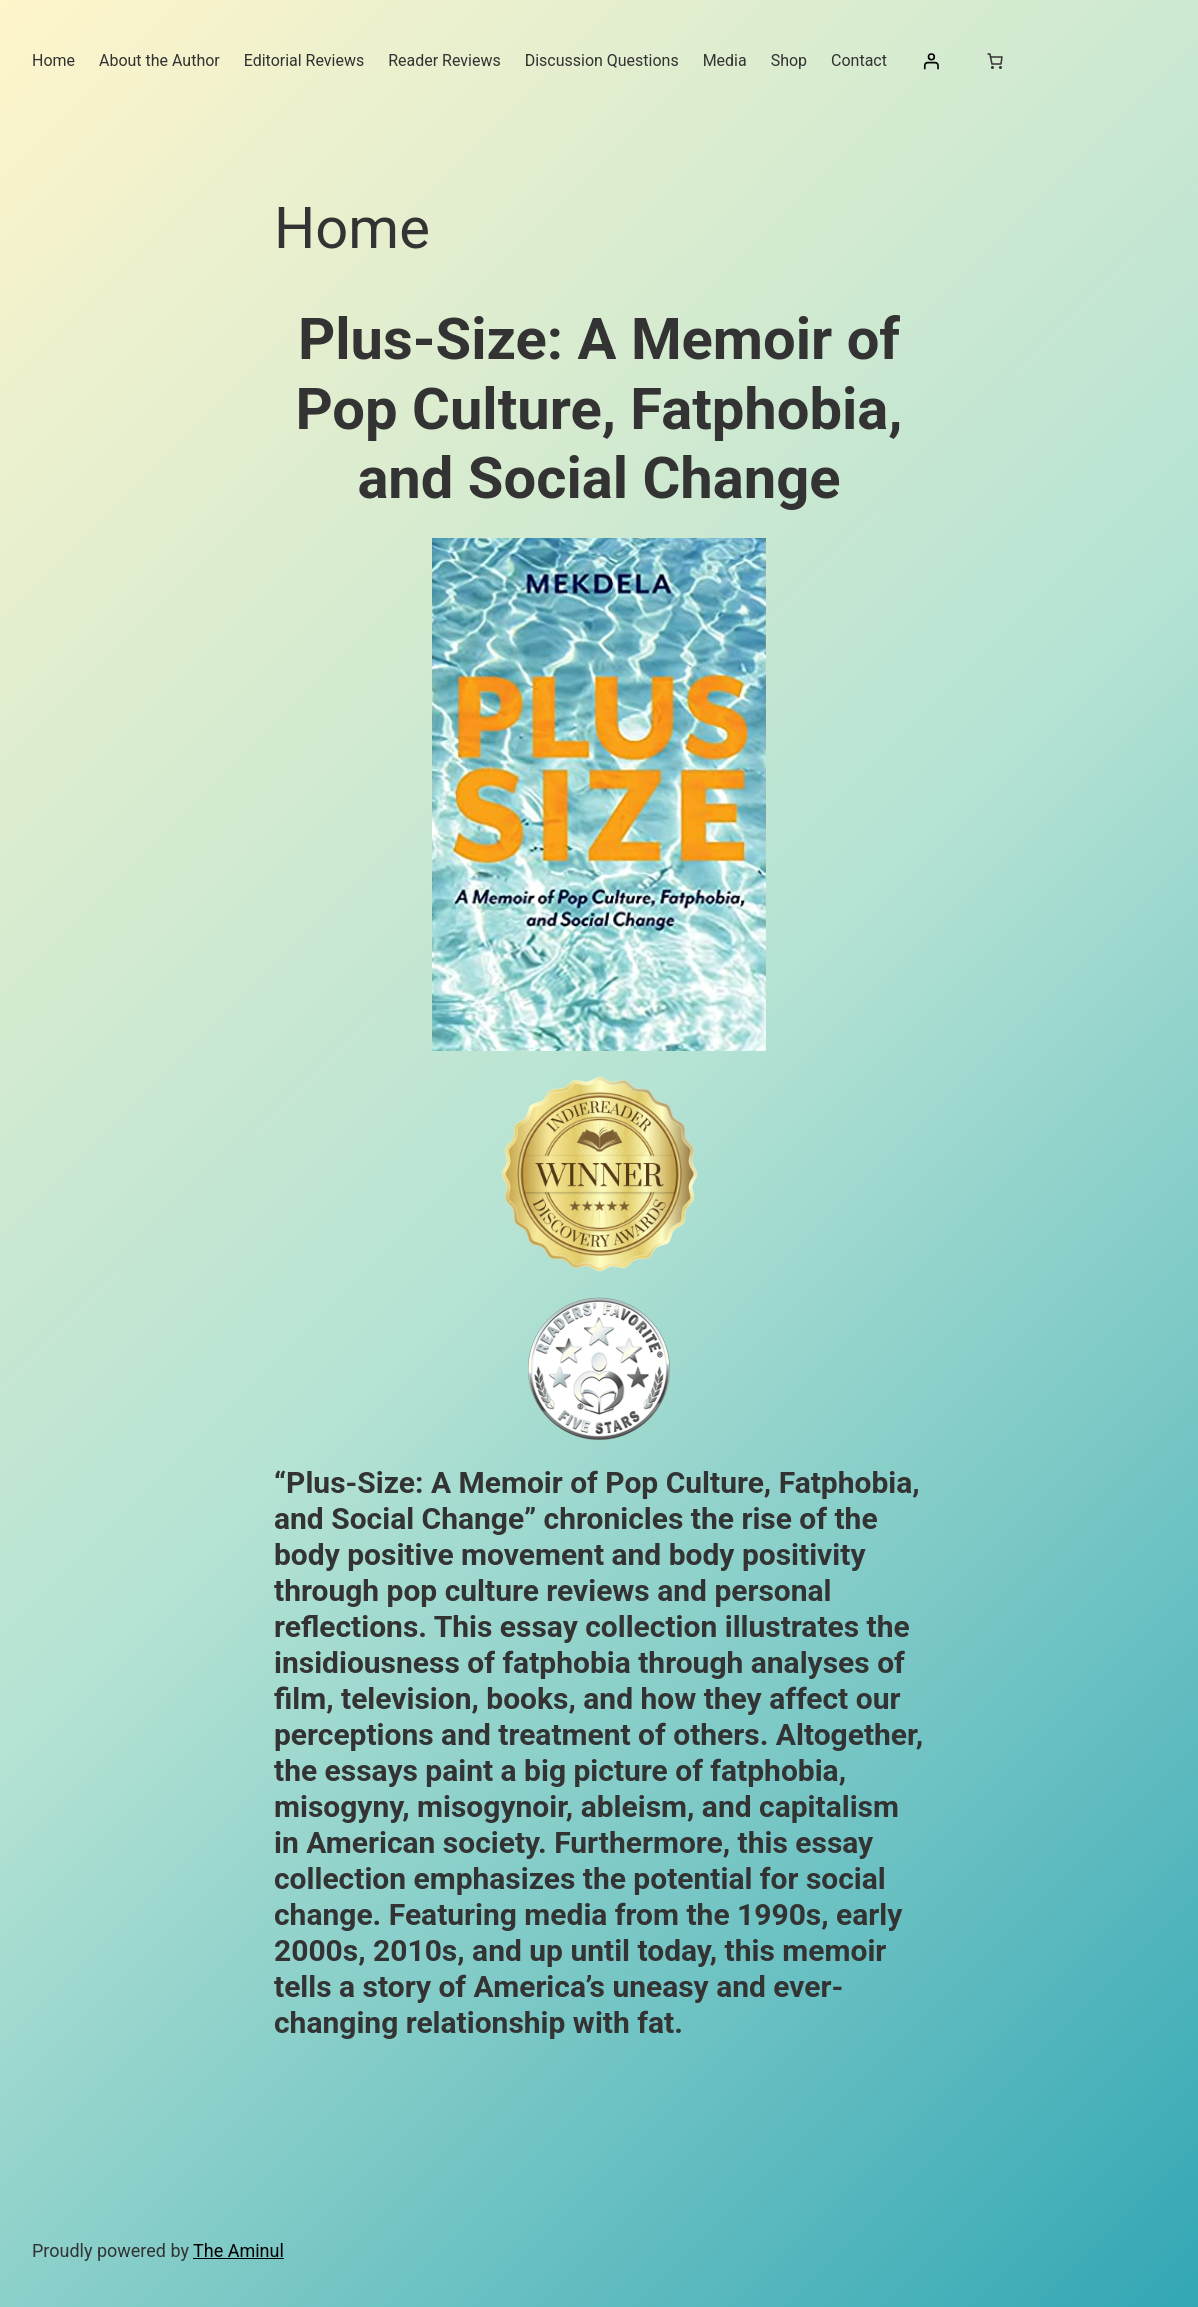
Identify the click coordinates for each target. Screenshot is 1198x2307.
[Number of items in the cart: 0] (995, 61)
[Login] (931, 61)
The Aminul (238, 2250)
